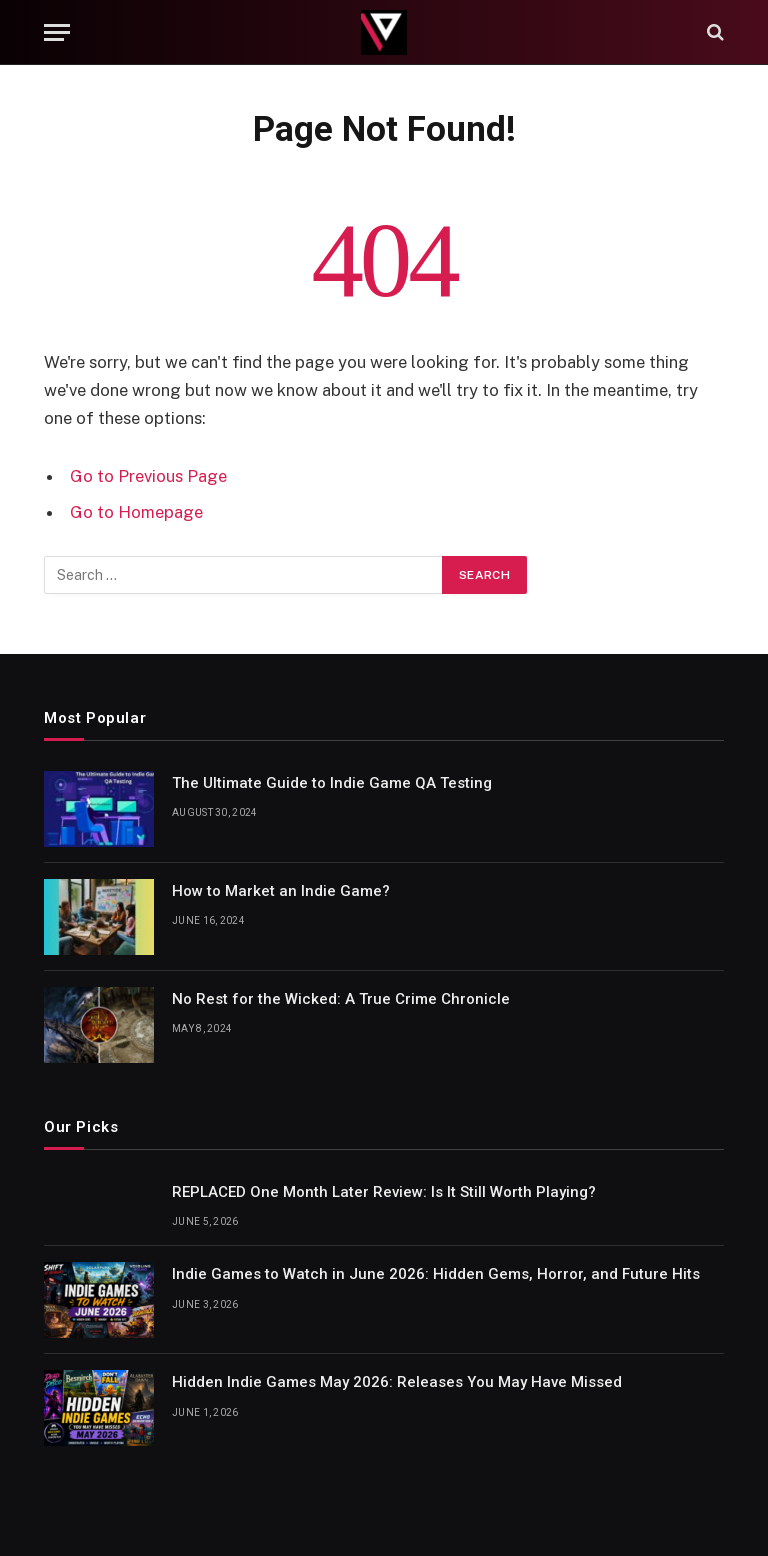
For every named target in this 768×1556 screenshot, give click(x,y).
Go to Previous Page (148, 476)
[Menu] (57, 32)
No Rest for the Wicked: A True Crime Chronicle (341, 999)
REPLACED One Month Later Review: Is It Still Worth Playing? (384, 1192)
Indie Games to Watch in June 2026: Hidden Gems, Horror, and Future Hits (436, 1274)
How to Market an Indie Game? (281, 891)
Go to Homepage (136, 512)
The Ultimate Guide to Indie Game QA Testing (332, 783)
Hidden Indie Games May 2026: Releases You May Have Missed (397, 1382)
